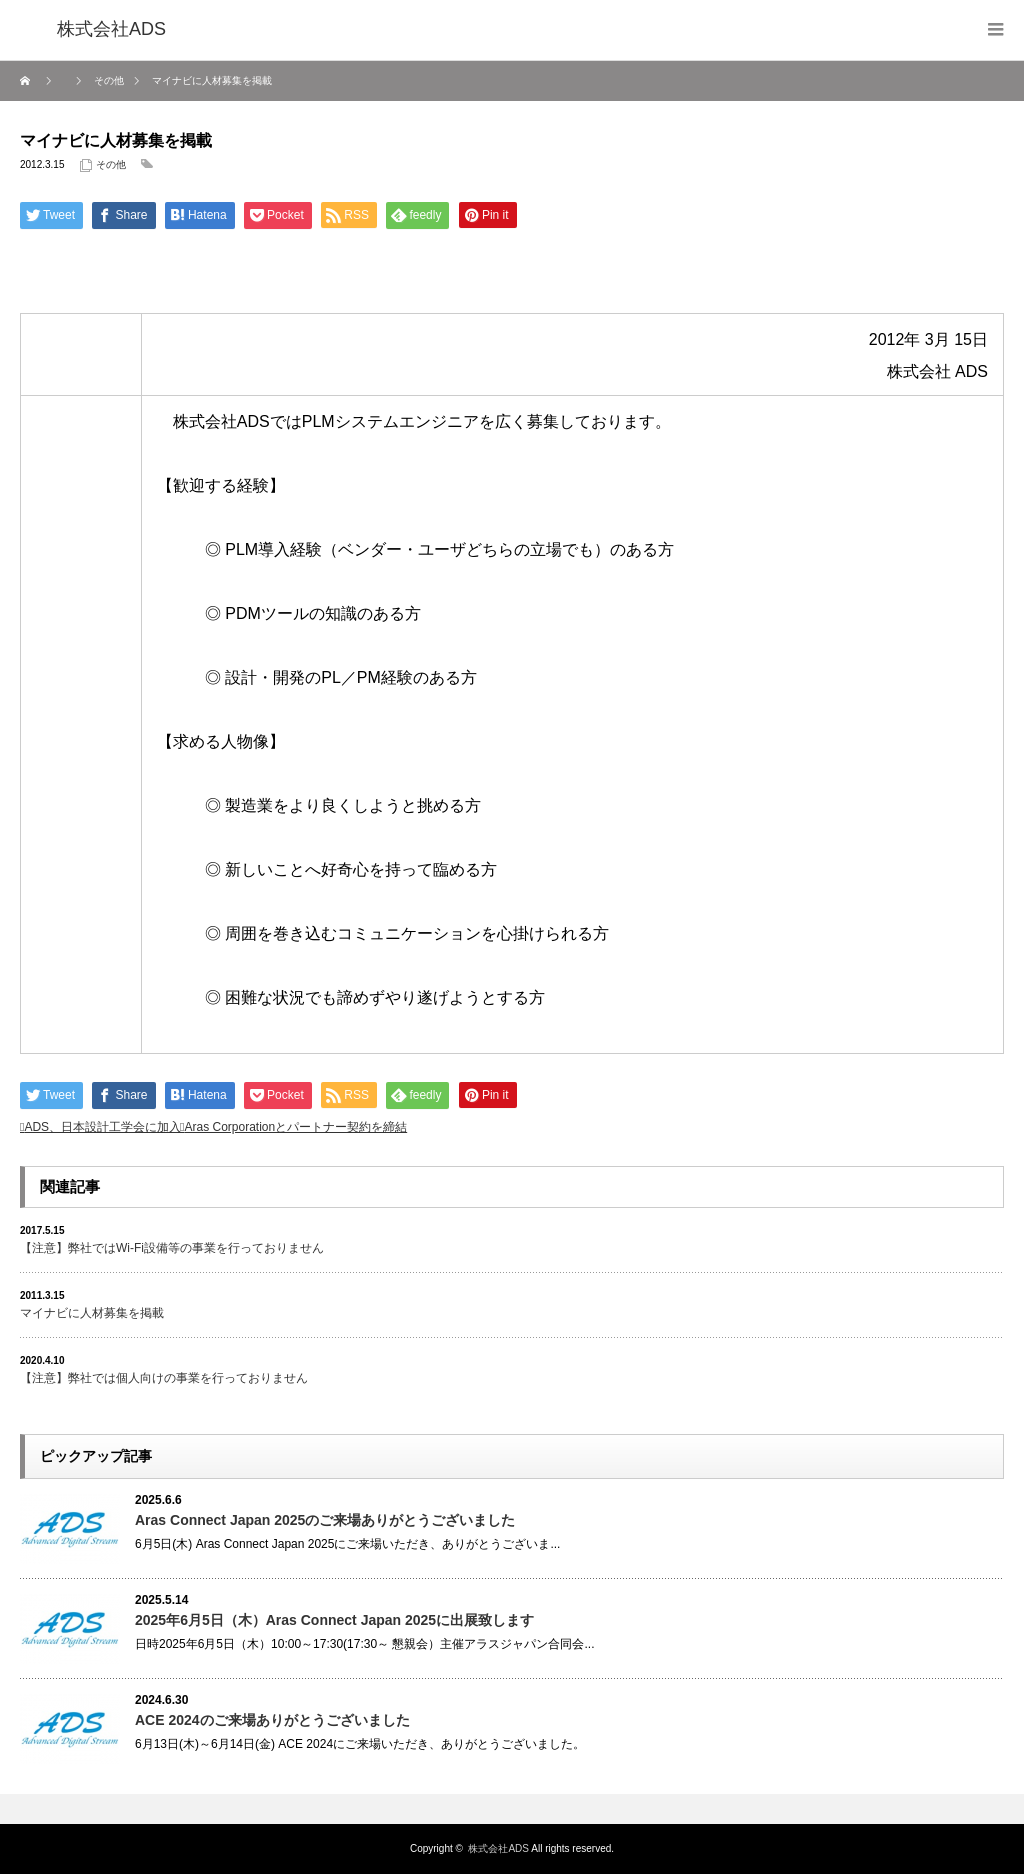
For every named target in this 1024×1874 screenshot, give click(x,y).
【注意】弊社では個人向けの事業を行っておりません (164, 1378)
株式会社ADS (498, 1848)
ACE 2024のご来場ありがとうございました (272, 1720)
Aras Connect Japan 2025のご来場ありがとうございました (325, 1520)
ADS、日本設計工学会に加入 (102, 1127)
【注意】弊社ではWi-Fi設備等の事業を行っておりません (172, 1248)
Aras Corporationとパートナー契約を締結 (295, 1127)
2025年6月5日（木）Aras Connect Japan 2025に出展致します (334, 1620)
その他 (111, 164)
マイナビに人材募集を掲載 (92, 1313)
